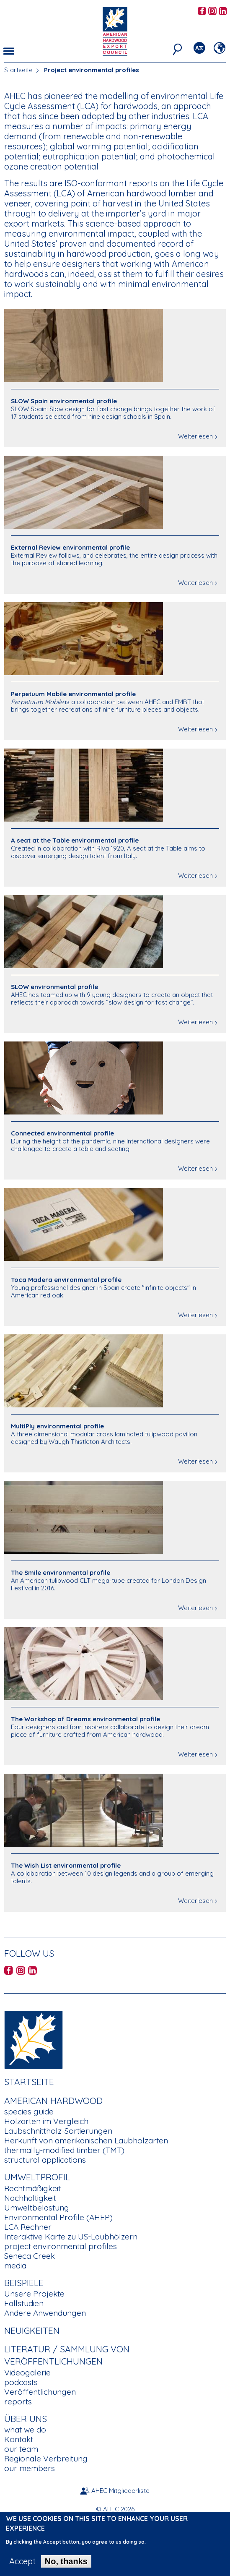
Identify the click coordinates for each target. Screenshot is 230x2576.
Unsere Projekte (34, 2294)
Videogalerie (27, 2372)
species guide (29, 2111)
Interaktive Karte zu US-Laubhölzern (70, 2236)
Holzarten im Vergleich (46, 2121)
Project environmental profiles (91, 70)
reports (18, 2401)
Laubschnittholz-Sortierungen (58, 2131)
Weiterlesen (195, 436)
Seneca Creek (29, 2256)
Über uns (25, 2418)
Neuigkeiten (31, 2330)
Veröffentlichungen (40, 2392)
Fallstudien (24, 2303)
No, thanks (66, 2567)
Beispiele (24, 2282)
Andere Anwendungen (45, 2313)
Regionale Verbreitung (46, 2458)
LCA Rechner (28, 2227)
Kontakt (18, 2439)
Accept (22, 2567)
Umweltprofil (37, 2176)
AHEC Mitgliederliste (120, 2491)
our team (21, 2449)
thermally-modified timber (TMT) (64, 2150)
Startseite (18, 70)
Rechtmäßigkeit (32, 2188)
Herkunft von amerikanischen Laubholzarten (86, 2140)
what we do (25, 2430)
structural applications (45, 2160)
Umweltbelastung (36, 2208)
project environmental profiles (60, 2246)
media (15, 2265)
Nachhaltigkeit (30, 2198)
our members (29, 2468)
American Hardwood (53, 2100)
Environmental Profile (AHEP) (58, 2217)
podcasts (21, 2382)
